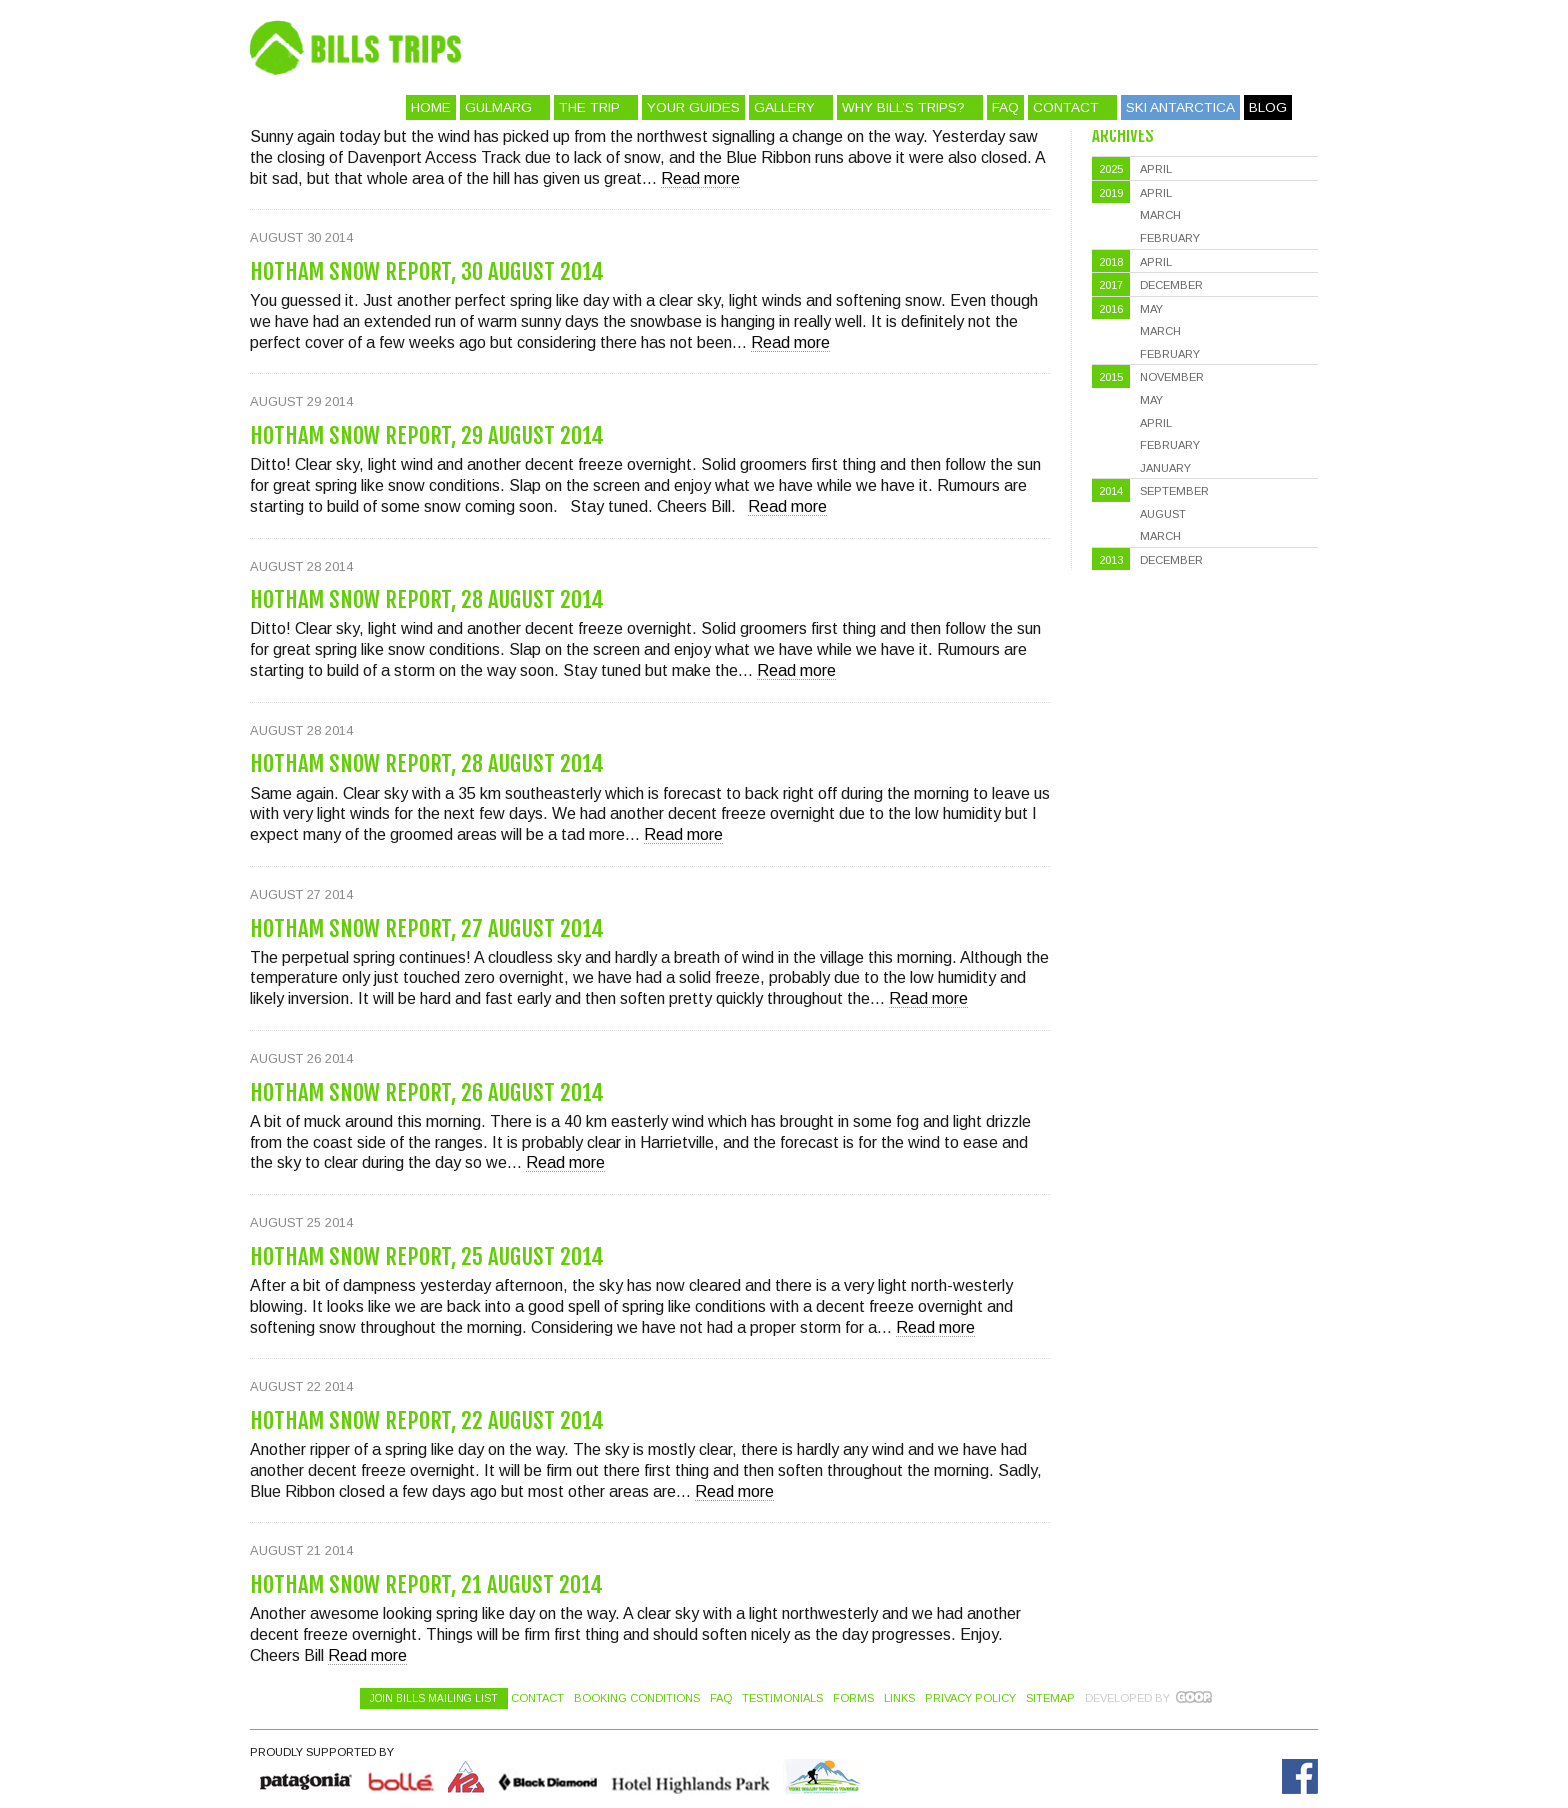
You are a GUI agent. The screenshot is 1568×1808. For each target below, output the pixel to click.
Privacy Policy (970, 1698)
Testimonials (782, 1698)
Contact (1066, 107)
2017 (1111, 285)
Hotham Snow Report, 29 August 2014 (427, 435)
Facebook (1300, 1776)
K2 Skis (466, 1776)
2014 (1111, 491)
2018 (1111, 262)
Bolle (401, 1776)
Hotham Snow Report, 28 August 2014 (427, 599)
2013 (1111, 560)
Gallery (784, 107)
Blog (1268, 107)
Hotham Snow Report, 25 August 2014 (427, 1256)
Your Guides (693, 107)
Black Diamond (547, 1776)
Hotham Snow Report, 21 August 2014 (426, 1584)
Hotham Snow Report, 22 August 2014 (427, 1420)
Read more (700, 178)
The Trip (589, 107)
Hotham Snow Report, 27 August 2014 (427, 928)
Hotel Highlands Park (690, 1776)
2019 (1111, 193)
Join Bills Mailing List (434, 1698)
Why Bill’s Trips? (903, 107)
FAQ (1005, 107)
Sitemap (1050, 1698)
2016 (1111, 309)
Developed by (1127, 1698)
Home (431, 107)
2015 (1111, 377)
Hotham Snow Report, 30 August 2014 (427, 271)
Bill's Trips (850, 47)
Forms (853, 1698)
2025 (1111, 169)
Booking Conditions (637, 1698)
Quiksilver (307, 1776)
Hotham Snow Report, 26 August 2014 (427, 1092)
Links (899, 1698)
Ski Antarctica (1180, 107)
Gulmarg (498, 107)
